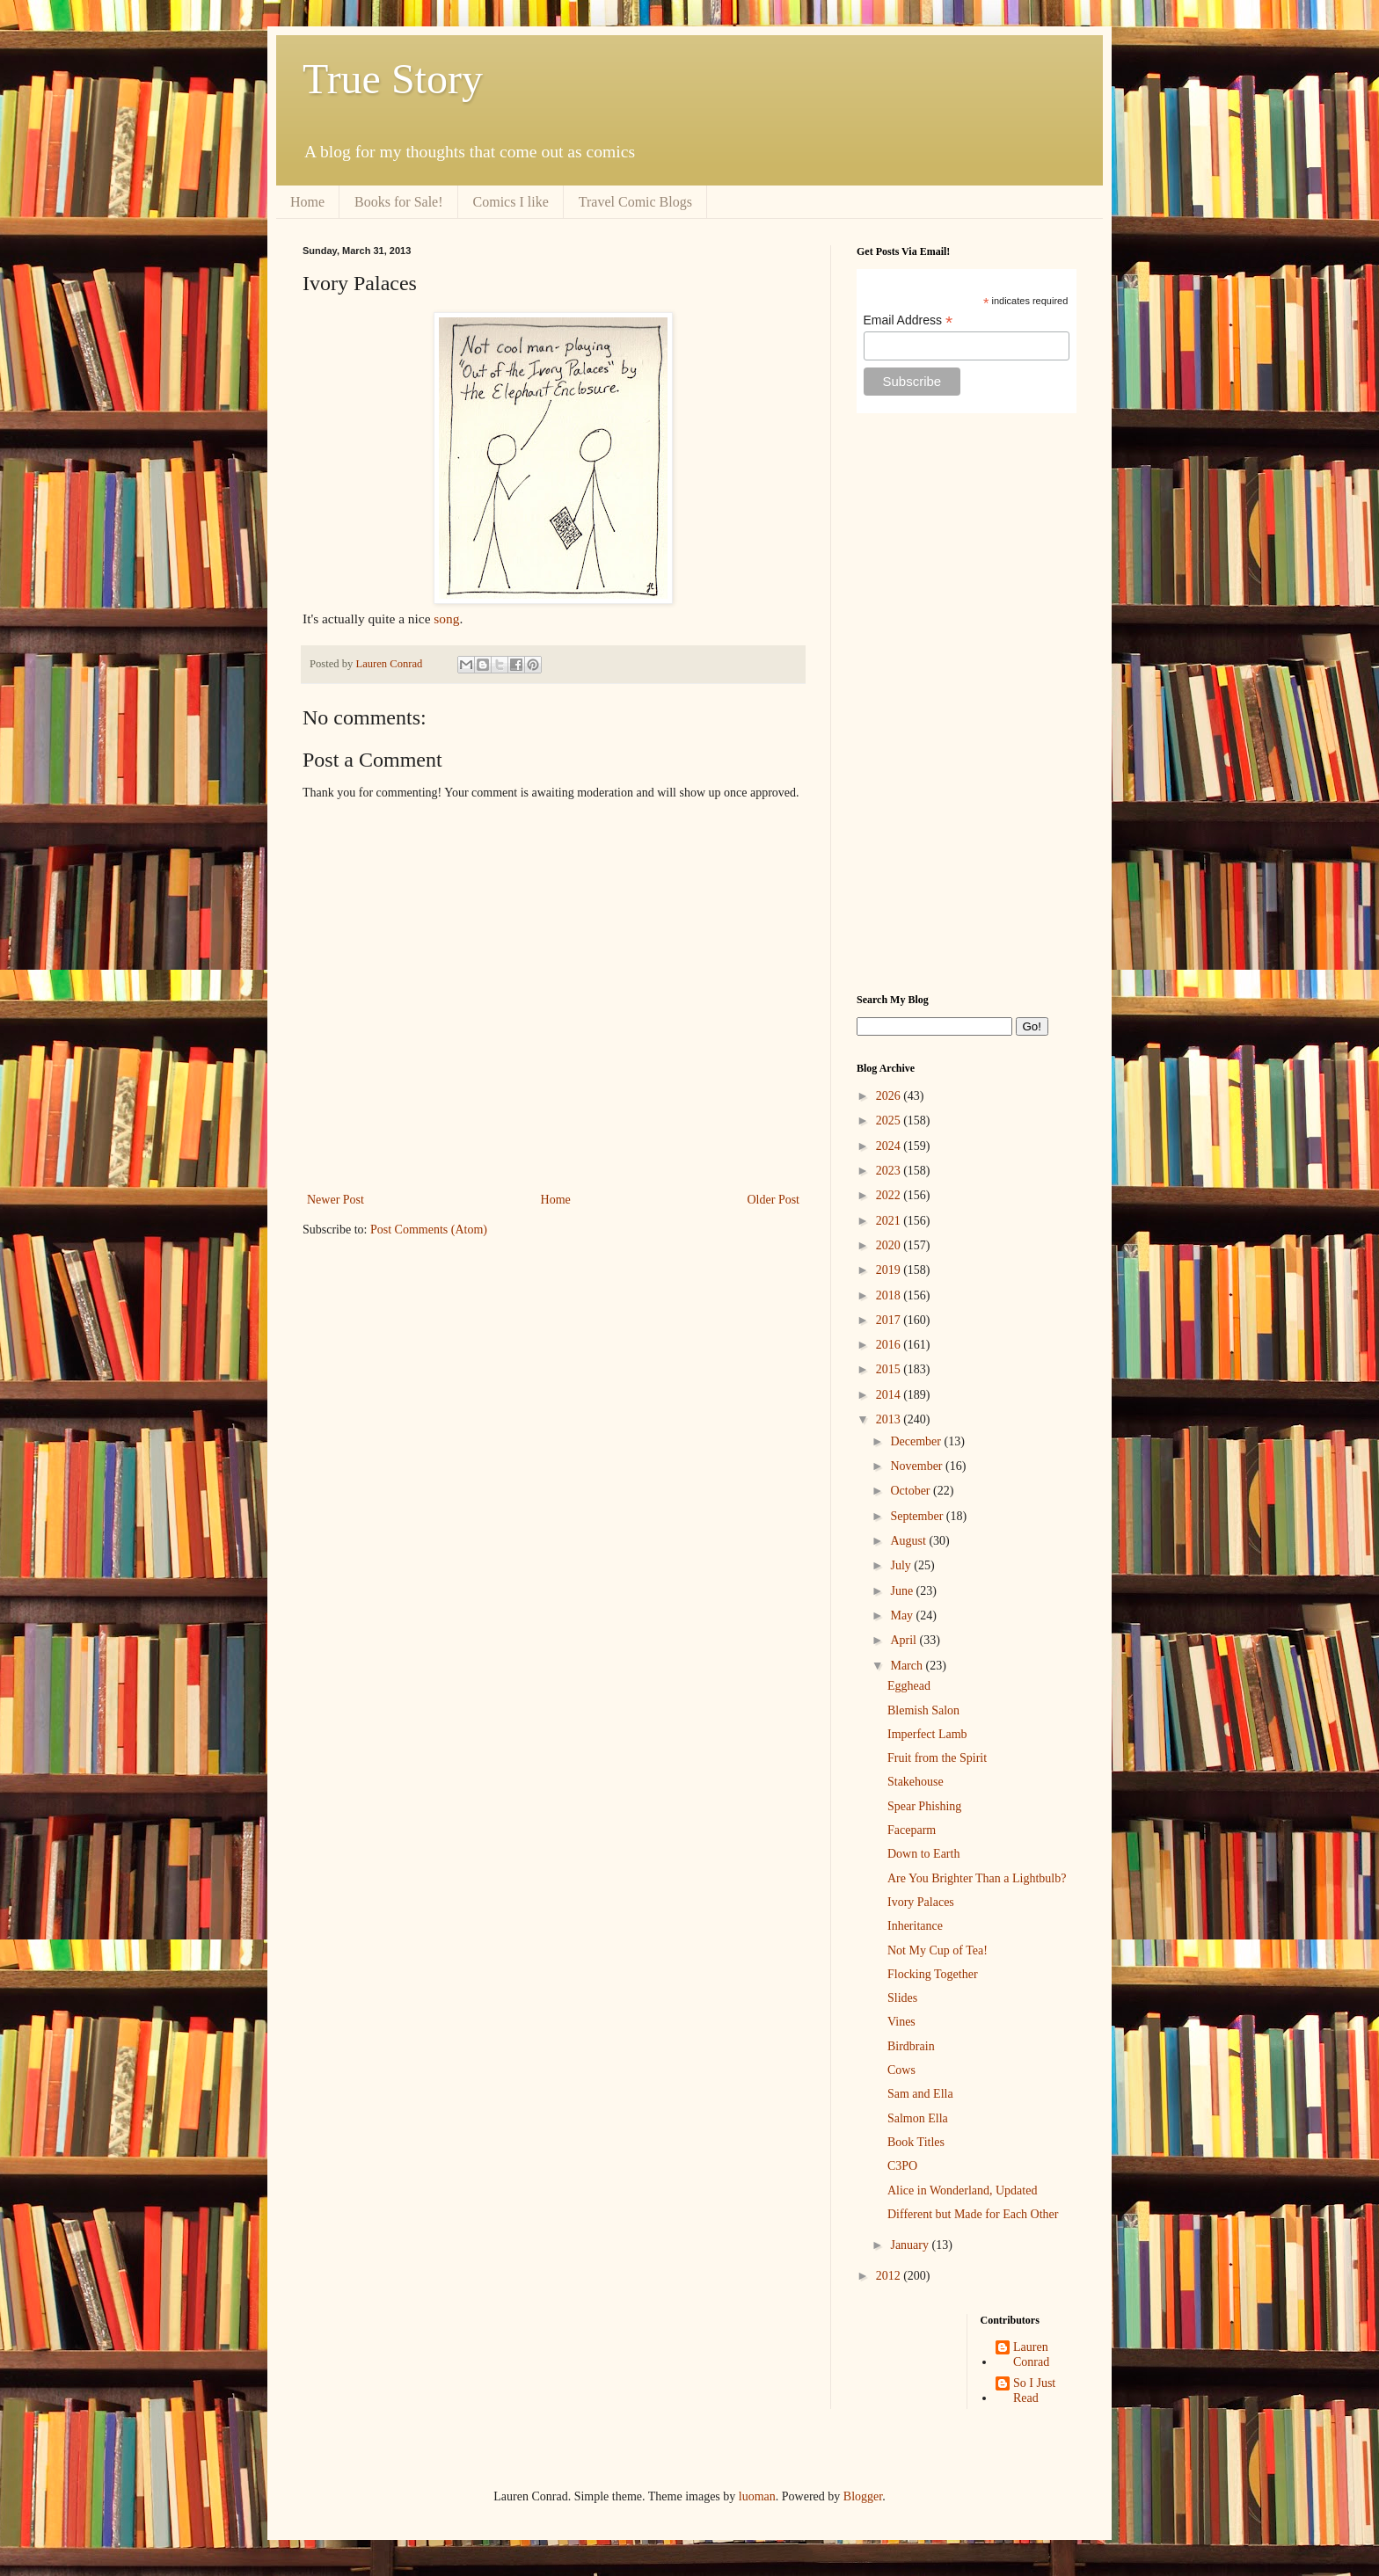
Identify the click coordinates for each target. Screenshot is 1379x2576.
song (446, 618)
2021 (890, 1220)
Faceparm (911, 1830)
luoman (757, 2496)
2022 (890, 1195)
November (917, 1466)
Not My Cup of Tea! (937, 1950)
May (903, 1615)
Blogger (862, 2496)
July (902, 1565)
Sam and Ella (920, 2093)
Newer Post (335, 1199)
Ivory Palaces (920, 1902)
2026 (890, 1095)
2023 (890, 1170)
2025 (890, 1120)
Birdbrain (911, 2046)
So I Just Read (1034, 2390)
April (904, 1640)
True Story (393, 78)
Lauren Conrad (1031, 2354)
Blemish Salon (923, 1710)
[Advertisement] (966, 703)
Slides (902, 1998)
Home (307, 201)
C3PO (902, 2165)
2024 (890, 1146)
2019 (890, 1270)
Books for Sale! (398, 201)
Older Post (774, 1199)
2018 (890, 1295)
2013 (890, 1419)
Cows (901, 2070)
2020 (890, 1245)
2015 (890, 1369)
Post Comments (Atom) (428, 1229)
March (907, 1665)
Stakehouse (915, 1781)
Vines (901, 2021)
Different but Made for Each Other (973, 2214)
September (917, 1516)
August (909, 1540)
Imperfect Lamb (927, 1734)
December (917, 1441)
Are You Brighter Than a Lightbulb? (977, 1878)
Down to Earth (923, 1853)
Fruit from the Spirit (937, 1758)
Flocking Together (932, 1974)
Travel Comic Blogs (635, 201)
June (903, 1590)
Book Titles (916, 2142)
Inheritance (915, 1925)
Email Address (908, 320)
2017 (890, 1320)
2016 (890, 1344)
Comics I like (511, 201)
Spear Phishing (924, 1806)
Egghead (908, 1685)
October (911, 1490)
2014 (890, 1394)
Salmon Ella (917, 2118)
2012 (890, 2275)
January (910, 2245)
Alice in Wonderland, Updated (962, 2190)
